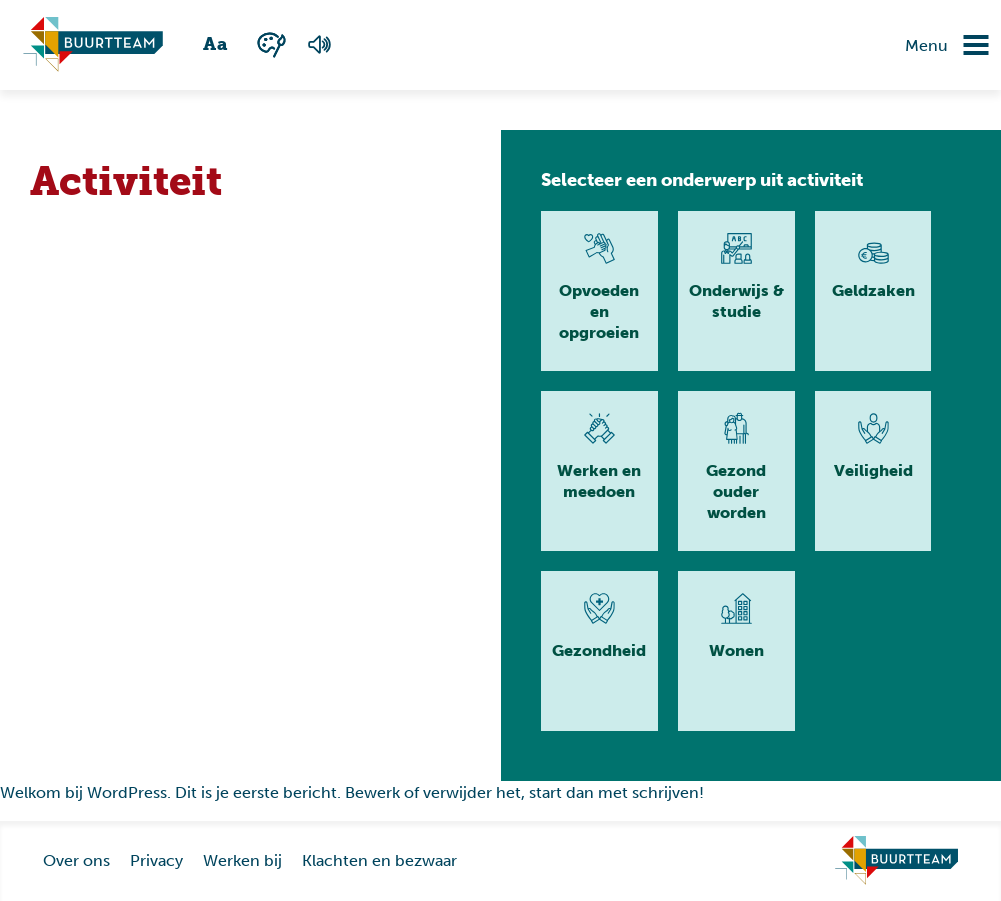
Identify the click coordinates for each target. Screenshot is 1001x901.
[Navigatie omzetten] (961, 45)
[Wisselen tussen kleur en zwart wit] (271, 44)
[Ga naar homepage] (897, 861)
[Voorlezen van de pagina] (319, 45)
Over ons (76, 860)
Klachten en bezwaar (379, 860)
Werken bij (242, 860)
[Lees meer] (599, 291)
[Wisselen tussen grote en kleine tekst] (216, 45)
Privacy (156, 860)
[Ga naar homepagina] (93, 45)
